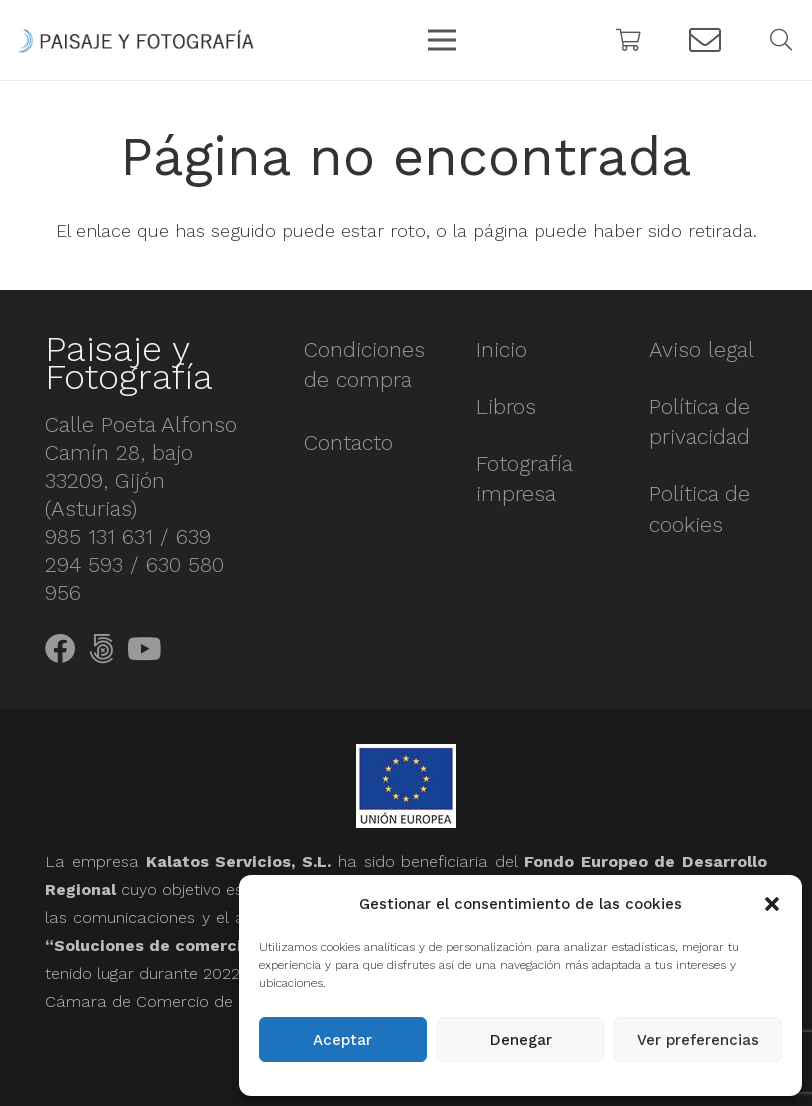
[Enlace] (136, 40)
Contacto (348, 442)
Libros (506, 406)
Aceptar (342, 1040)
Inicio (501, 349)
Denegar (521, 1040)
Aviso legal (701, 349)
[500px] (101, 649)
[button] (772, 904)
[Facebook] (60, 649)
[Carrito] (629, 40)
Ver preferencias (698, 1040)
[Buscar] (781, 40)
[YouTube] (144, 649)
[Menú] (442, 40)
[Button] (705, 40)
